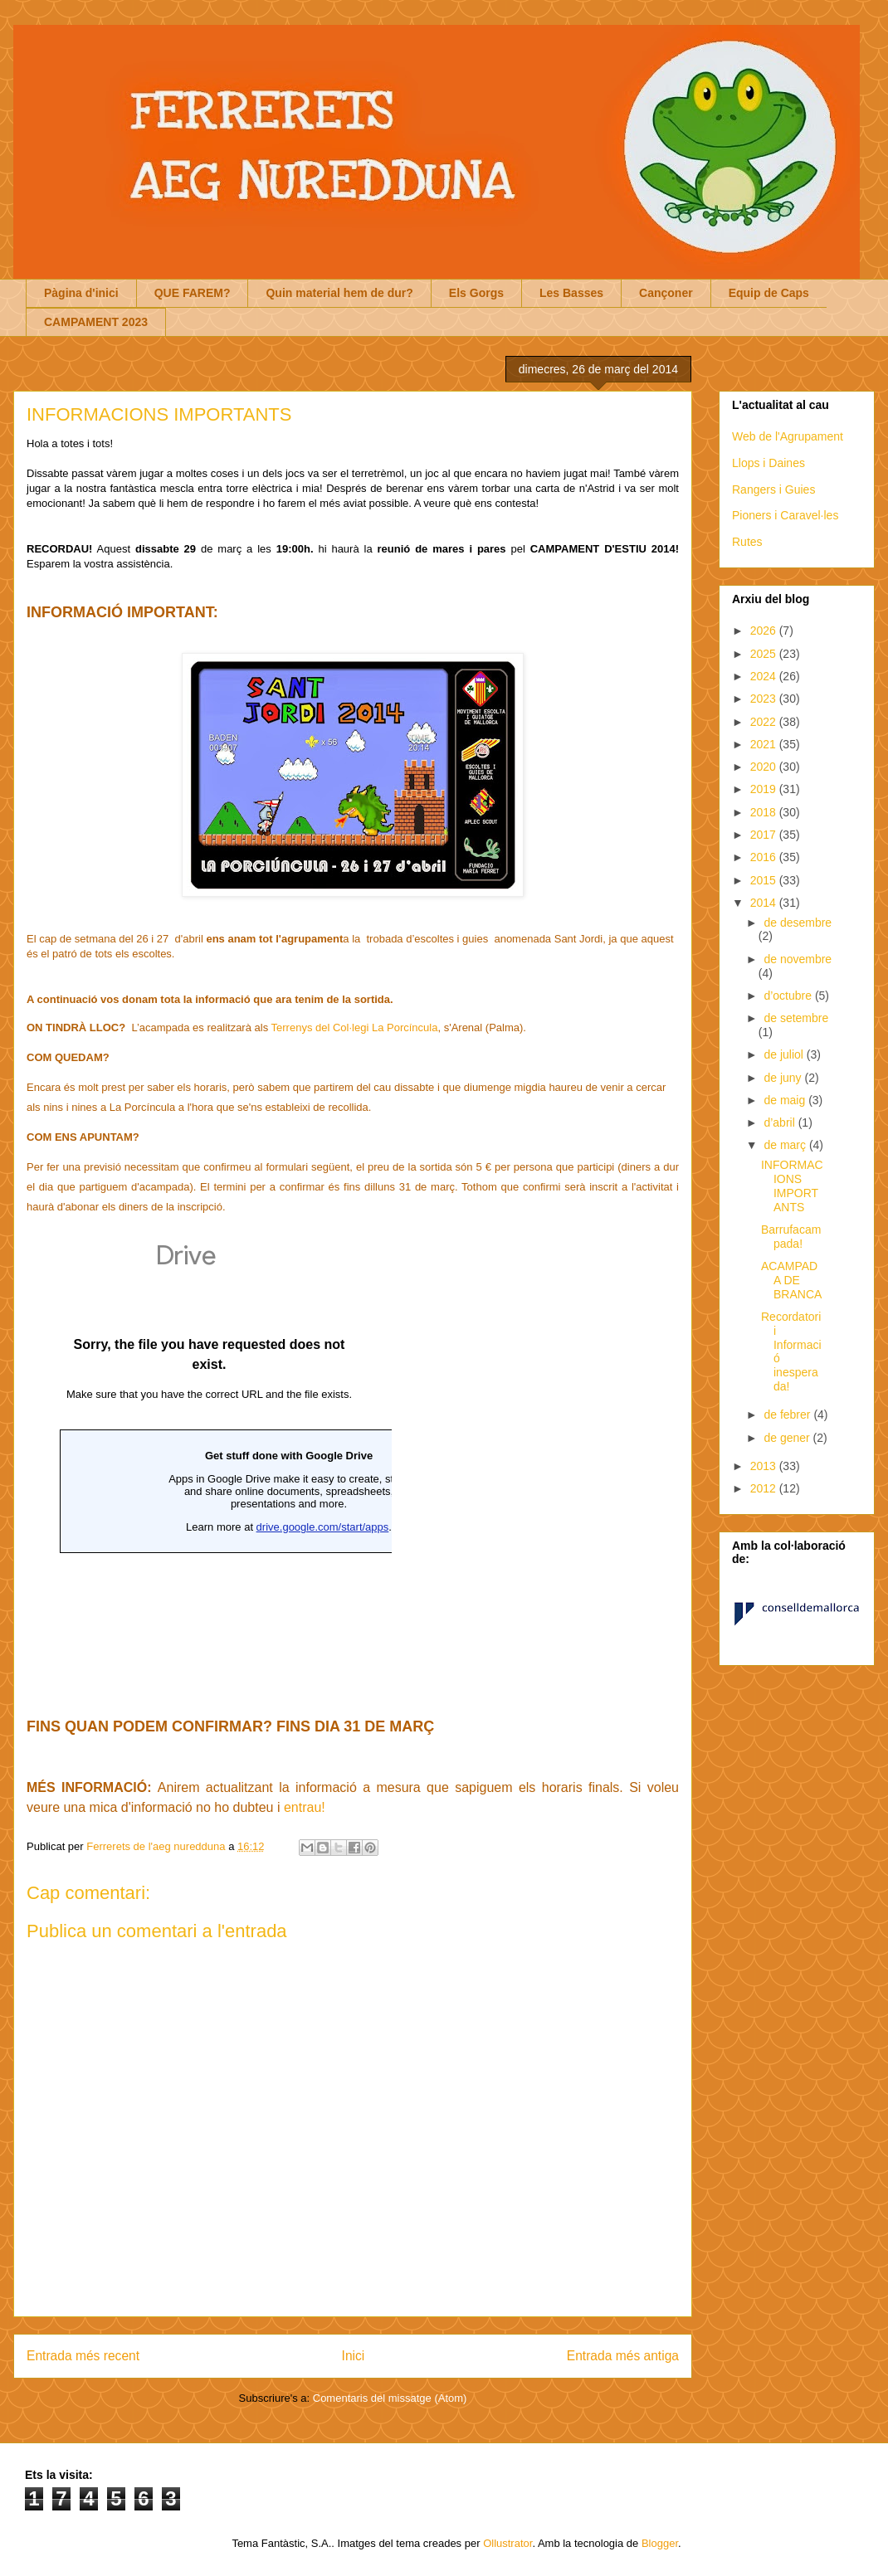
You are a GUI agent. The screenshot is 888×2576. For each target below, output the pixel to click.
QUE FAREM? (192, 292)
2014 (764, 902)
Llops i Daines (768, 463)
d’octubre (789, 995)
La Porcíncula (405, 1027)
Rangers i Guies (773, 489)
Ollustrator (507, 2543)
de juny (784, 1077)
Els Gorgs (476, 292)
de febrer (788, 1414)
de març (786, 1145)
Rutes (747, 541)
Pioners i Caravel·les (785, 515)
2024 (764, 676)
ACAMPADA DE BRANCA (791, 1280)
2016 (764, 857)
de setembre (796, 1018)
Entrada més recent (83, 2356)
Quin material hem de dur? (339, 292)
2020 (764, 766)
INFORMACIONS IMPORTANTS (792, 1185)
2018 (764, 812)
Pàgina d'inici (81, 292)
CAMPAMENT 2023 (96, 322)
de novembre (798, 959)
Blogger (660, 2543)
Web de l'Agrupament (787, 436)
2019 (764, 789)
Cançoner (666, 292)
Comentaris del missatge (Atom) (390, 2398)
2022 (764, 721)
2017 (764, 834)
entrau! (306, 1807)
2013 (764, 1466)
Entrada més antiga (623, 2356)
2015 (764, 880)
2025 (764, 653)
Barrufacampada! (791, 1236)
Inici (353, 2356)
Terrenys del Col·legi (321, 1027)
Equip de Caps (769, 292)
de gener (788, 1437)
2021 (764, 744)
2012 (764, 1488)
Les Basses (571, 292)
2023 (764, 698)
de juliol (785, 1054)
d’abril (781, 1122)
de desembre (798, 922)
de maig (786, 1100)
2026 (764, 630)
